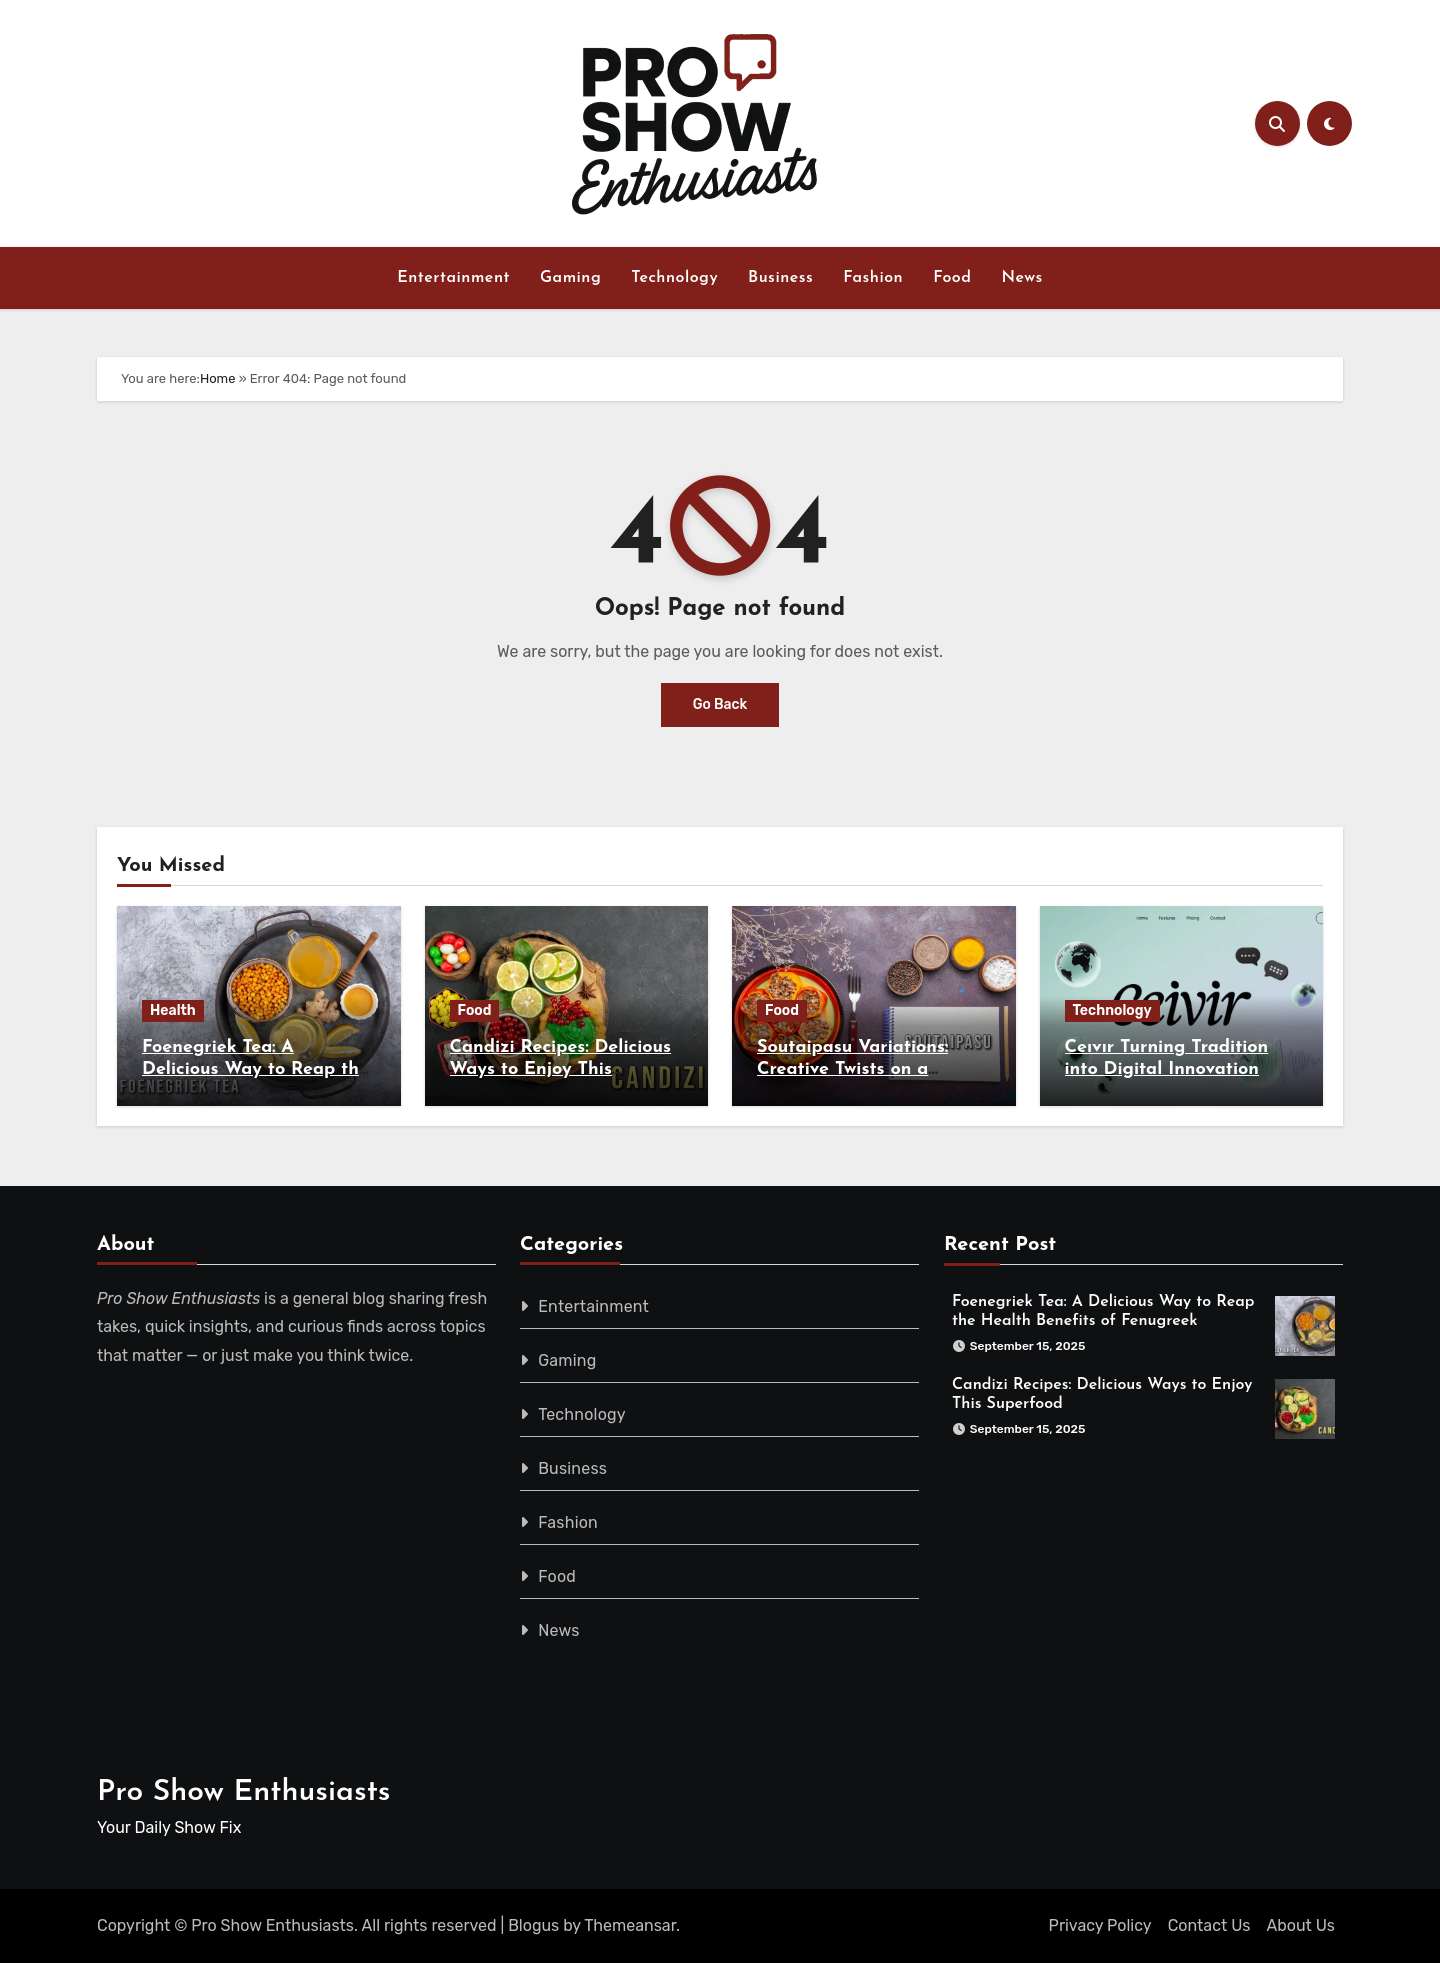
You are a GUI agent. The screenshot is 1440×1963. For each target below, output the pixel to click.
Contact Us (1209, 1925)
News (1021, 278)
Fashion (873, 278)
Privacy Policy (1100, 1925)
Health (173, 1010)
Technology (674, 278)
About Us (1300, 1925)
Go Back (720, 704)
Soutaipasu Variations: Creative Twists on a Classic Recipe (852, 1069)
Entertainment (453, 278)
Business (780, 278)
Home (218, 378)
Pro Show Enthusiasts (244, 1792)
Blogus (533, 1925)
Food (952, 278)
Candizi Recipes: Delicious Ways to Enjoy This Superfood (561, 1069)
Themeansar (630, 1925)
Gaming (570, 278)
